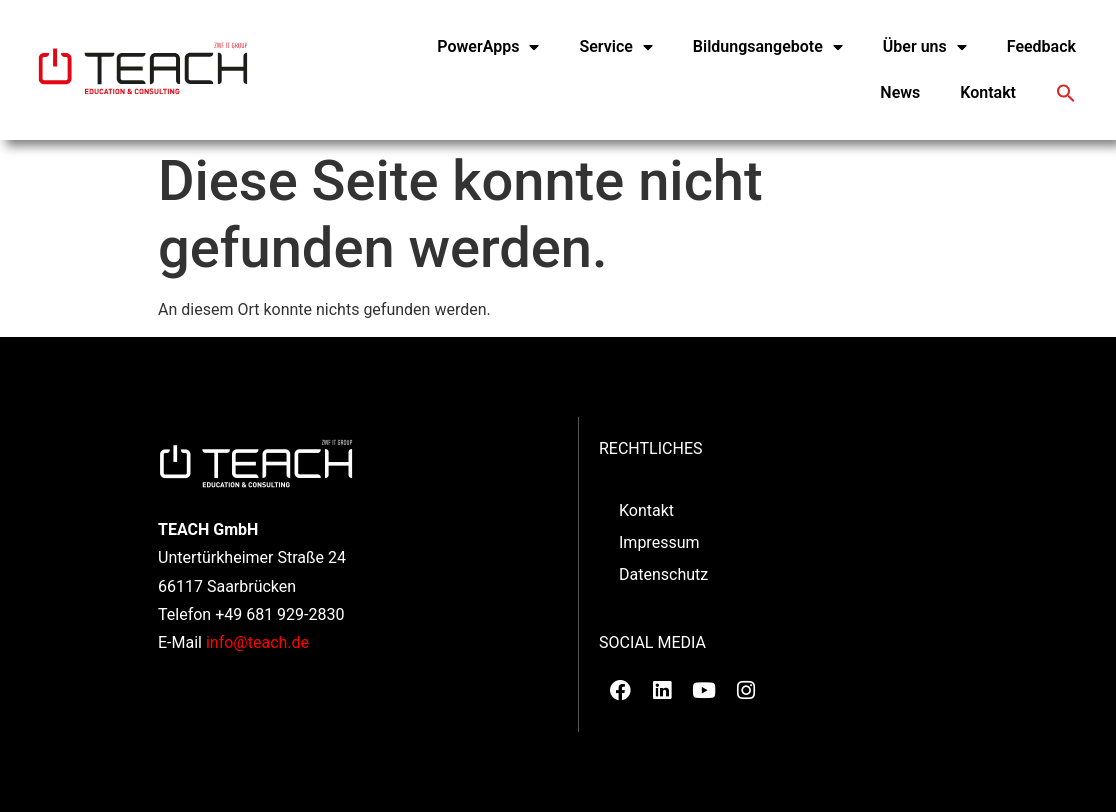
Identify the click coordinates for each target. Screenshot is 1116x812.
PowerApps (488, 47)
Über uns (925, 47)
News (900, 92)
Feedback (1041, 46)
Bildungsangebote (768, 47)
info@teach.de (257, 642)
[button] (1066, 93)
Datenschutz (663, 574)
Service (615, 47)
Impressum (659, 542)
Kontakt (988, 92)
